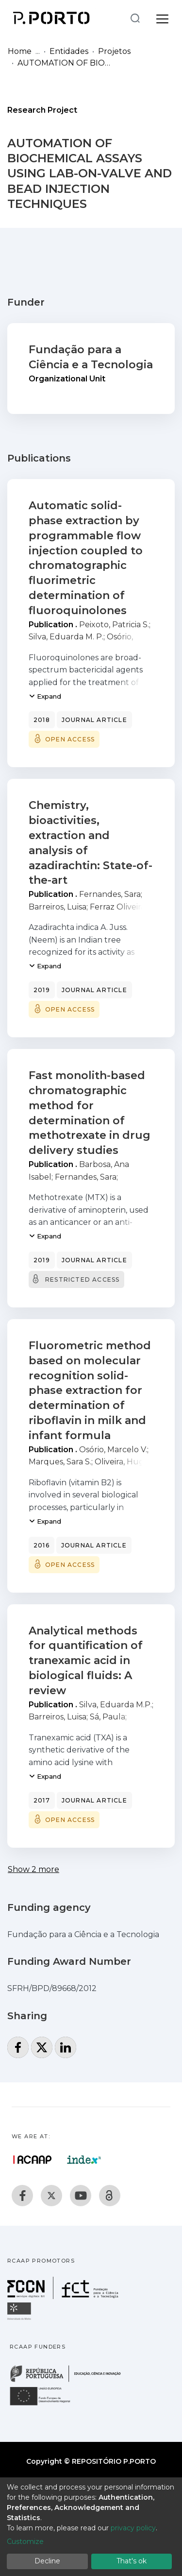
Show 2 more (33, 1869)
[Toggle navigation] (162, 17)
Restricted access (82, 1279)
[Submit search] (135, 18)
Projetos (114, 51)
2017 (41, 1800)
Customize (25, 2541)
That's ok (131, 2561)
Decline (47, 2561)
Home (20, 51)
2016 (41, 1545)
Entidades (69, 51)
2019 (41, 990)
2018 (41, 719)
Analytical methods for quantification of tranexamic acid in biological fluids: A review (86, 1660)
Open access (70, 739)
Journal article (94, 719)
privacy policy (133, 2528)
